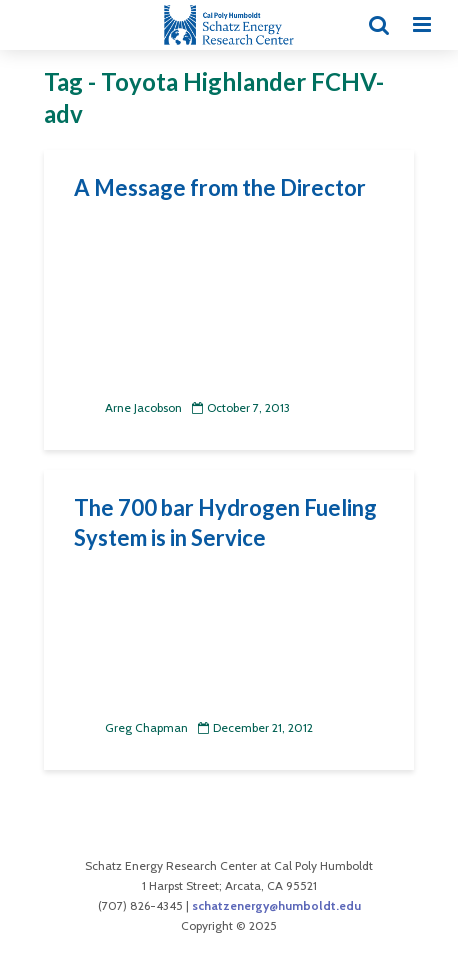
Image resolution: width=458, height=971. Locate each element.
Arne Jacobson (128, 407)
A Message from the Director (220, 187)
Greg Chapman (131, 727)
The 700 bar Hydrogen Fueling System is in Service (225, 522)
